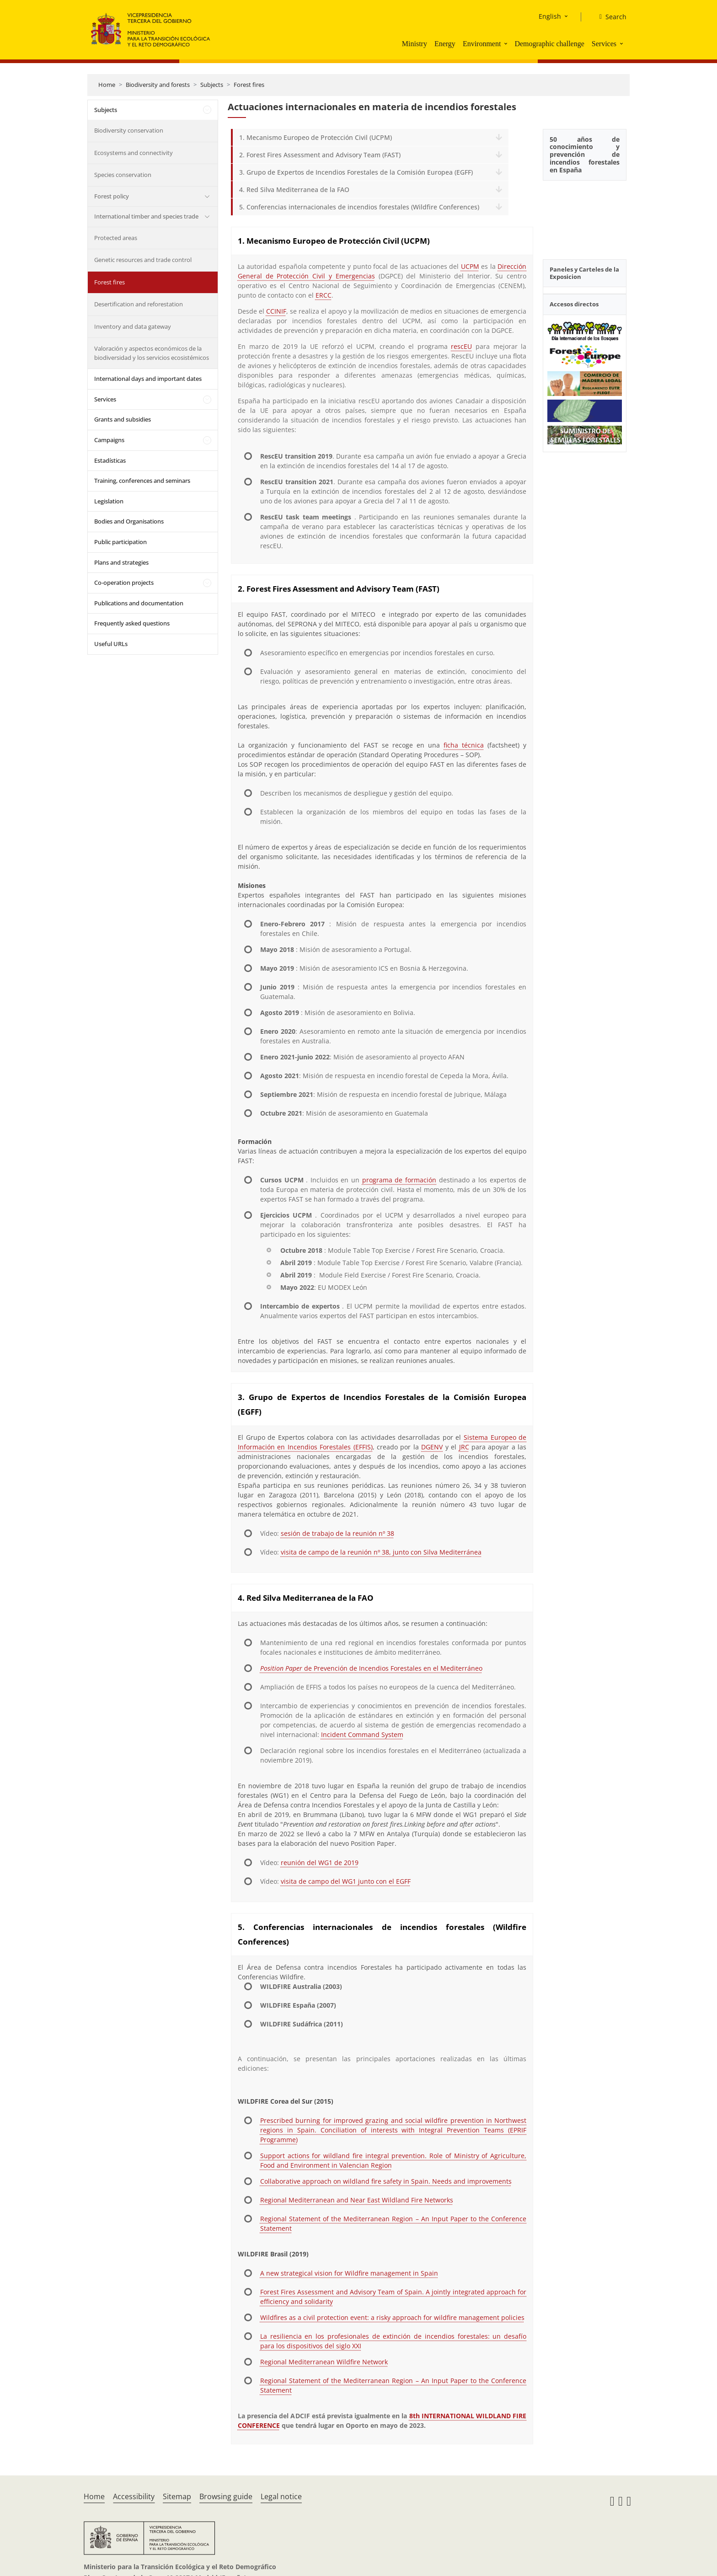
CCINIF (276, 311)
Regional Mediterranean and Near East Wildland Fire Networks (356, 2200)
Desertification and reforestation (138, 304)
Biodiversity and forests (158, 84)
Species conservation (122, 175)
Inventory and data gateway (132, 326)
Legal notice (281, 2496)
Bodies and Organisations (129, 521)
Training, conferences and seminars (142, 480)
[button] (507, 43)
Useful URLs (111, 644)
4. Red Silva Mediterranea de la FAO (294, 189)
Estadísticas (110, 460)
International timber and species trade (146, 216)
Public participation (120, 542)
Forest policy (111, 196)
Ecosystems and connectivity (133, 153)
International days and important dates (148, 378)
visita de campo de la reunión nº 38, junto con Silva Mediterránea (381, 1552)
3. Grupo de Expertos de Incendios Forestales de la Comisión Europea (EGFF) (356, 172)
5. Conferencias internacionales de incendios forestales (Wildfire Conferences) (359, 207)
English (550, 16)
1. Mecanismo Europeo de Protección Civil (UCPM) (315, 137)
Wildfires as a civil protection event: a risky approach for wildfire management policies (392, 2317)
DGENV (432, 1447)
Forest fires (249, 84)
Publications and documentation (138, 603)
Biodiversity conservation (128, 130)
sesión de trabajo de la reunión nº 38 (337, 1533)
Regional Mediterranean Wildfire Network (324, 2361)
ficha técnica (464, 745)
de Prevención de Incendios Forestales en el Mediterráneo (371, 1668)
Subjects (211, 84)
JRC (464, 1447)
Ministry (414, 44)
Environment (482, 44)
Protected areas (115, 238)
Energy (444, 44)
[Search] (609, 16)
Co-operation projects (124, 582)
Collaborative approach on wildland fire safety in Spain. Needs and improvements (386, 2181)
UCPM (470, 266)
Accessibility (134, 2496)
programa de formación (399, 1180)
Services (604, 44)
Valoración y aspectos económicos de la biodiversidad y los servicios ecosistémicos (151, 353)
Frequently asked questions (132, 623)
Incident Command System (362, 1734)
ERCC (324, 295)
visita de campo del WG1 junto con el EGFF (346, 1881)
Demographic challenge (549, 44)
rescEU (461, 346)
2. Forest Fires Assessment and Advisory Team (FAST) (320, 154)
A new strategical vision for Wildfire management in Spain (349, 2273)
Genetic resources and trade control (143, 260)
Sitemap (177, 2496)
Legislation (108, 501)
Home (106, 84)
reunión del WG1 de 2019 (319, 1862)
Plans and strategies (121, 562)
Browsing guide (225, 2496)
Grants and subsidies (122, 419)
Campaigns (109, 440)
